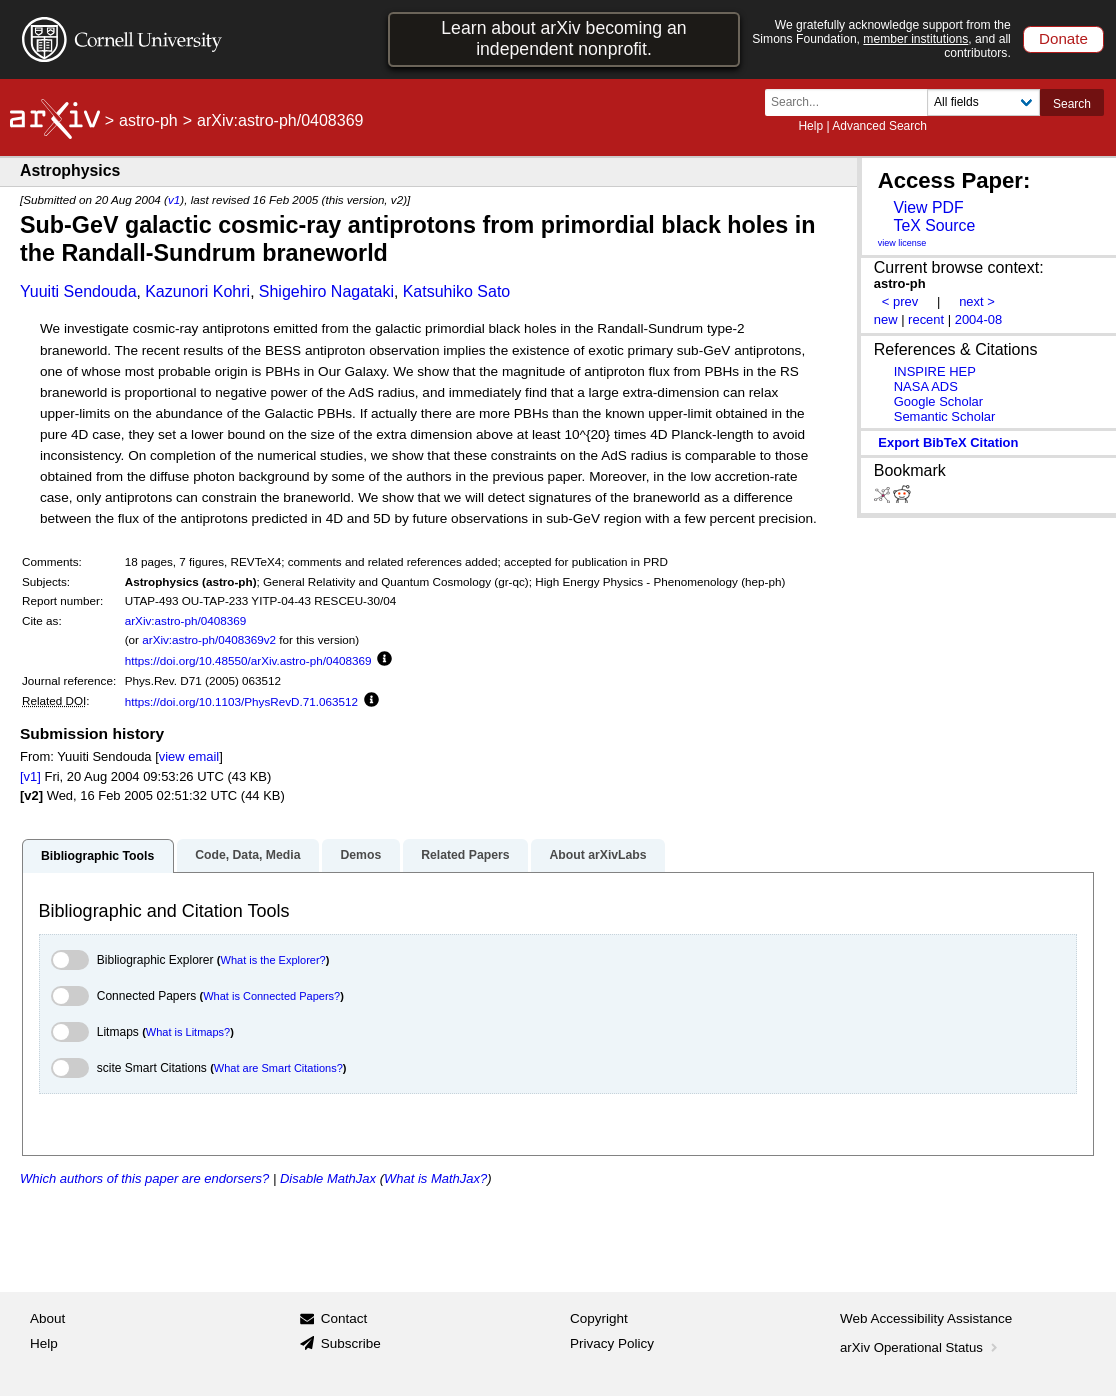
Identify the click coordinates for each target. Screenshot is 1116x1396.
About (47, 1318)
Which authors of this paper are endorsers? (144, 1178)
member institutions (915, 39)
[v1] (30, 776)
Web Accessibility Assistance (926, 1318)
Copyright (599, 1318)
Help (810, 126)
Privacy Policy (612, 1343)
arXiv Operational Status (920, 1347)
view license (902, 243)
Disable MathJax (328, 1178)
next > (977, 301)
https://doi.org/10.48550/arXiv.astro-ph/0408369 (248, 660)
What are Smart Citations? (278, 1068)
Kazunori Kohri (197, 291)
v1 (174, 199)
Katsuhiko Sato (457, 291)
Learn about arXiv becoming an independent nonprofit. (563, 38)
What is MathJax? (435, 1178)
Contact (344, 1318)
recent (926, 319)
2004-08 (979, 319)
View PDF (928, 207)
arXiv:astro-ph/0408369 (186, 620)
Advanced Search (879, 126)
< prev (900, 301)
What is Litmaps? (188, 1032)
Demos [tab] (360, 855)
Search (1072, 104)
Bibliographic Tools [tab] (97, 856)
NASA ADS (926, 386)
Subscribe (351, 1343)
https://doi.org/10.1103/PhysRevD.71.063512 (241, 701)
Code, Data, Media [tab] (247, 855)
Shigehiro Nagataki (326, 291)
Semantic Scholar (945, 416)
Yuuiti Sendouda (78, 291)
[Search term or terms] (852, 102)
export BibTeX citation (948, 442)
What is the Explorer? (273, 960)
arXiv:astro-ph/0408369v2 (209, 639)
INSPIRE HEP (935, 371)
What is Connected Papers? (271, 996)
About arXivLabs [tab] (597, 855)
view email (189, 756)
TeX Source (934, 225)
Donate (1063, 38)
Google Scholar (938, 401)
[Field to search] (983, 102)
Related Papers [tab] (465, 855)
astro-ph (148, 120)
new (886, 319)
